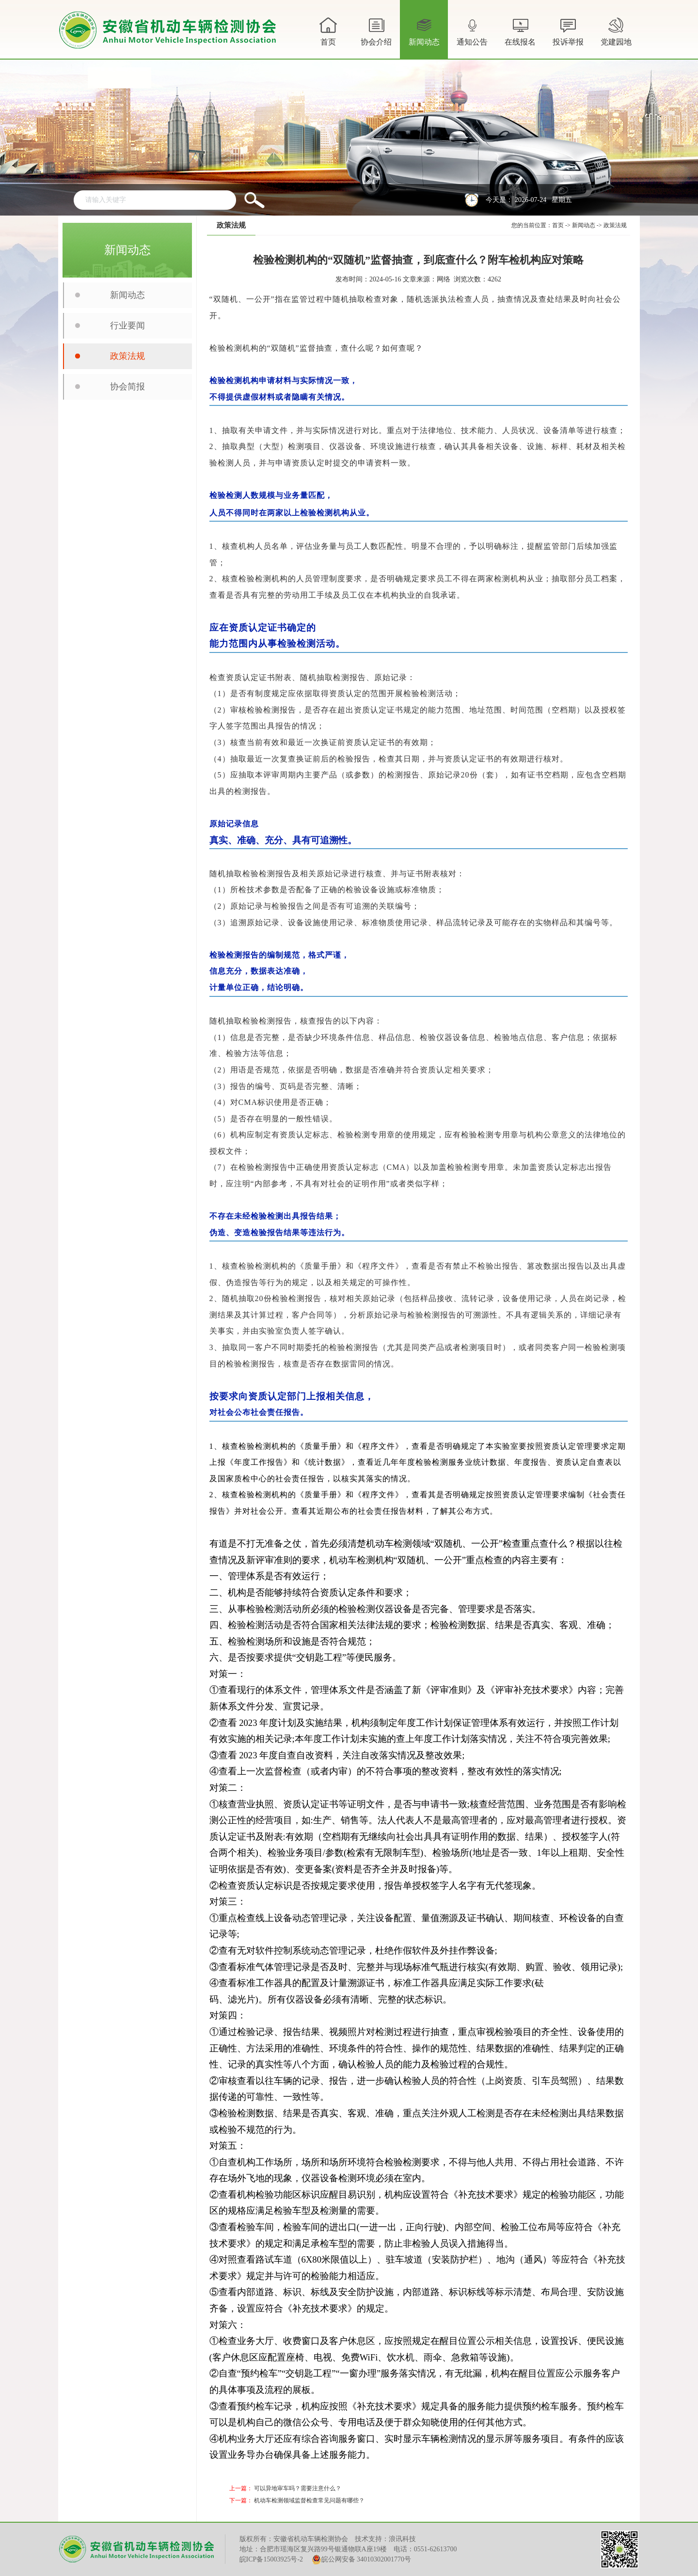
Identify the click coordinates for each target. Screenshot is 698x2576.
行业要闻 (127, 325)
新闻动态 (424, 37)
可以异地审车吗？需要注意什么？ (297, 2488)
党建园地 (616, 30)
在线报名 (520, 30)
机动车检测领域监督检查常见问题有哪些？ (309, 2500)
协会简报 (127, 386)
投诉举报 (568, 30)
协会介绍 (376, 37)
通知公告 (472, 37)
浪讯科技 (402, 2539)
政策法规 (127, 356)
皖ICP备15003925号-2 (271, 2559)
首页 (328, 30)
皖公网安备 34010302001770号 (362, 2559)
